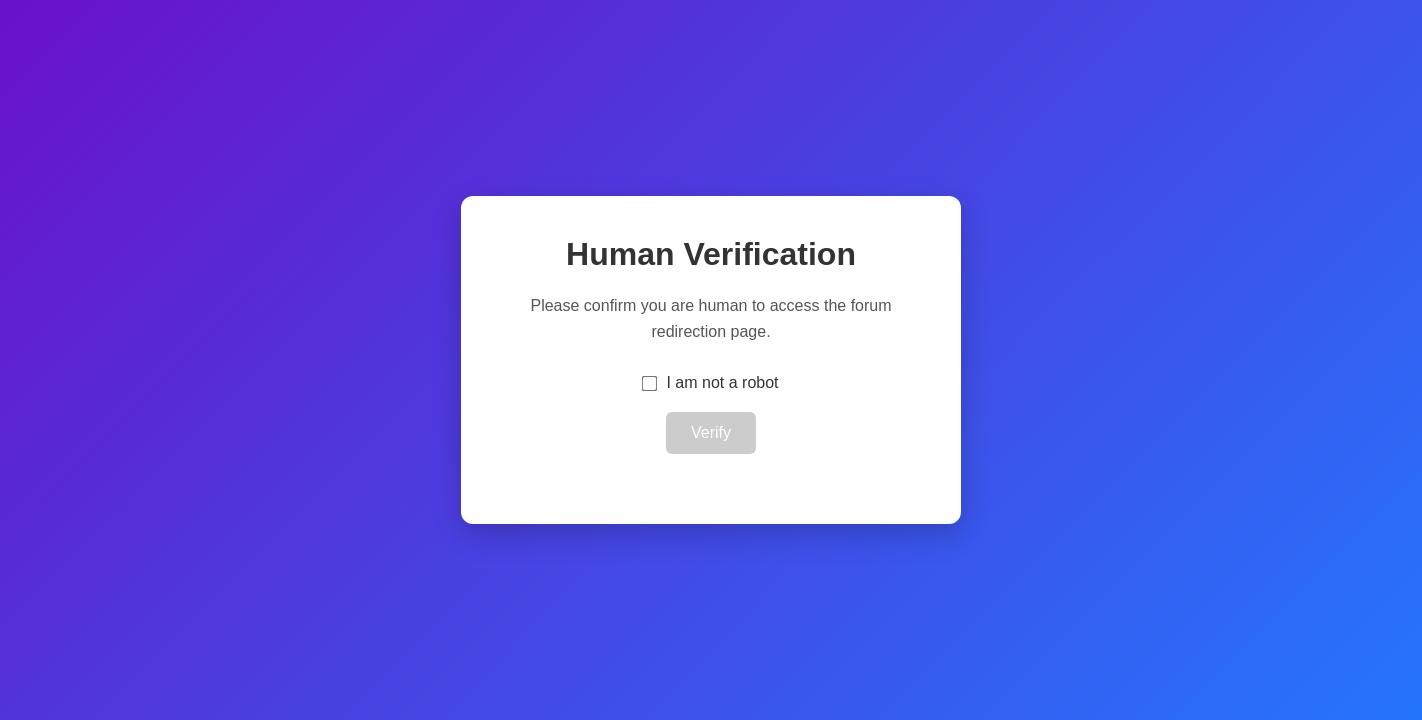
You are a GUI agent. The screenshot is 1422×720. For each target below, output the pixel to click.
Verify (711, 432)
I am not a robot (722, 382)
